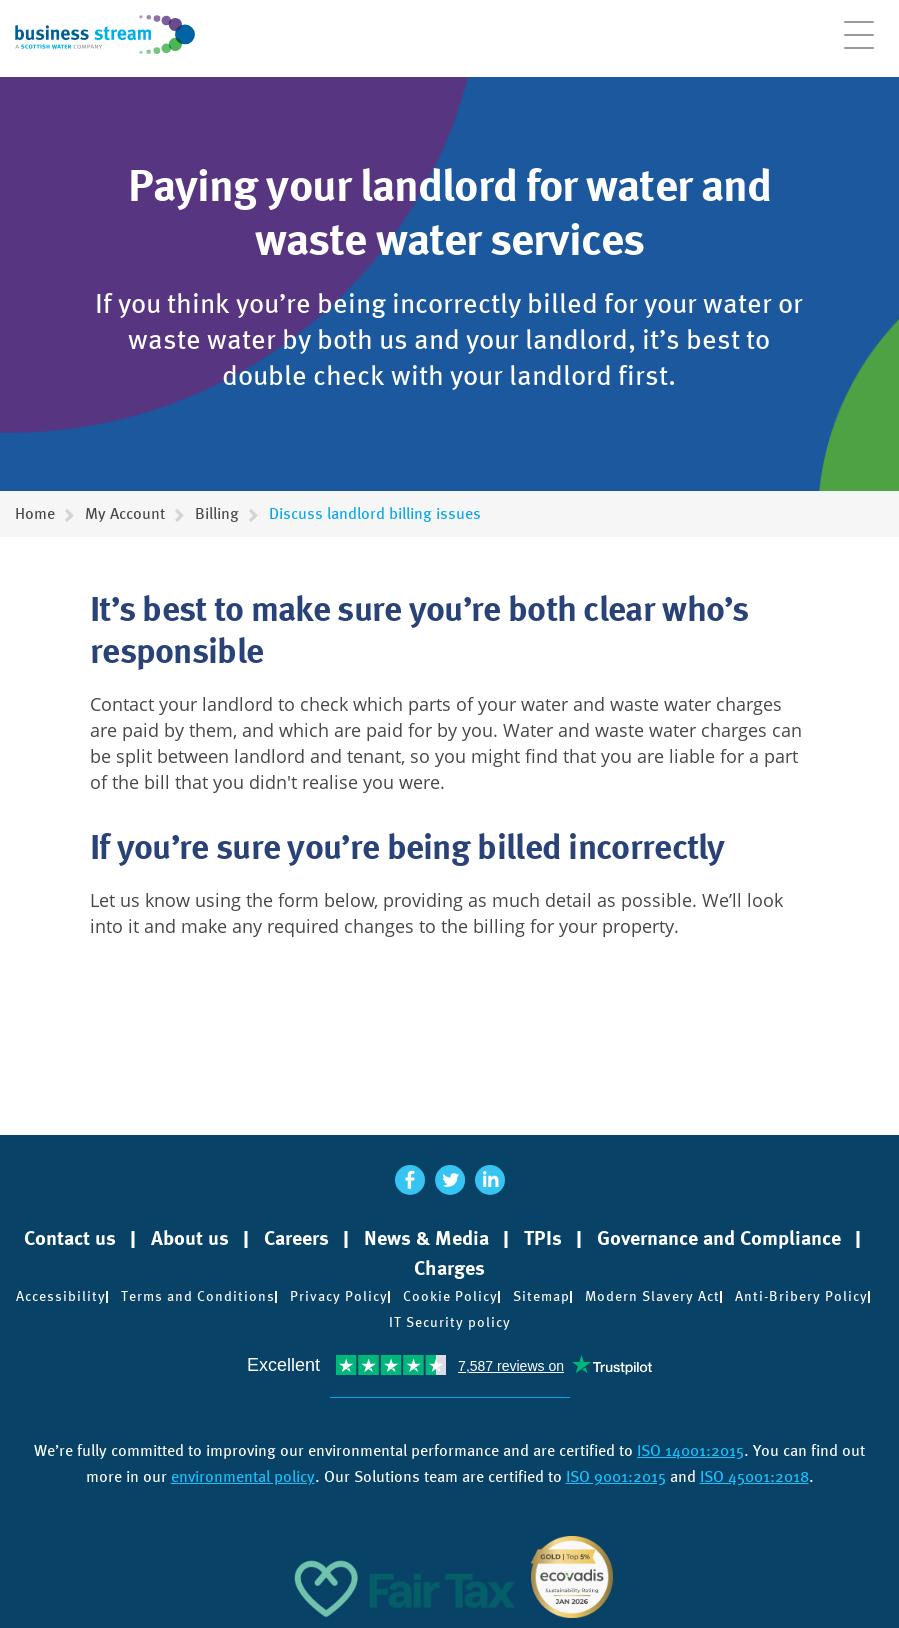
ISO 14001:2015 (690, 1450)
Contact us (70, 1238)
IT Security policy (450, 1322)
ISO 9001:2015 (616, 1476)
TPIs (543, 1238)
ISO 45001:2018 (754, 1476)
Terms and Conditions (198, 1296)
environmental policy (243, 1476)
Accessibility (61, 1296)
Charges (449, 1268)
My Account (125, 513)
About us (190, 1238)
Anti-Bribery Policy (801, 1296)
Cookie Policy (450, 1296)
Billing (217, 513)
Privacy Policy (339, 1296)
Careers (296, 1238)
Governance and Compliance (719, 1238)
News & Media (426, 1238)
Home (35, 513)
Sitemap (541, 1296)
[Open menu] (859, 45)
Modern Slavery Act (652, 1296)
